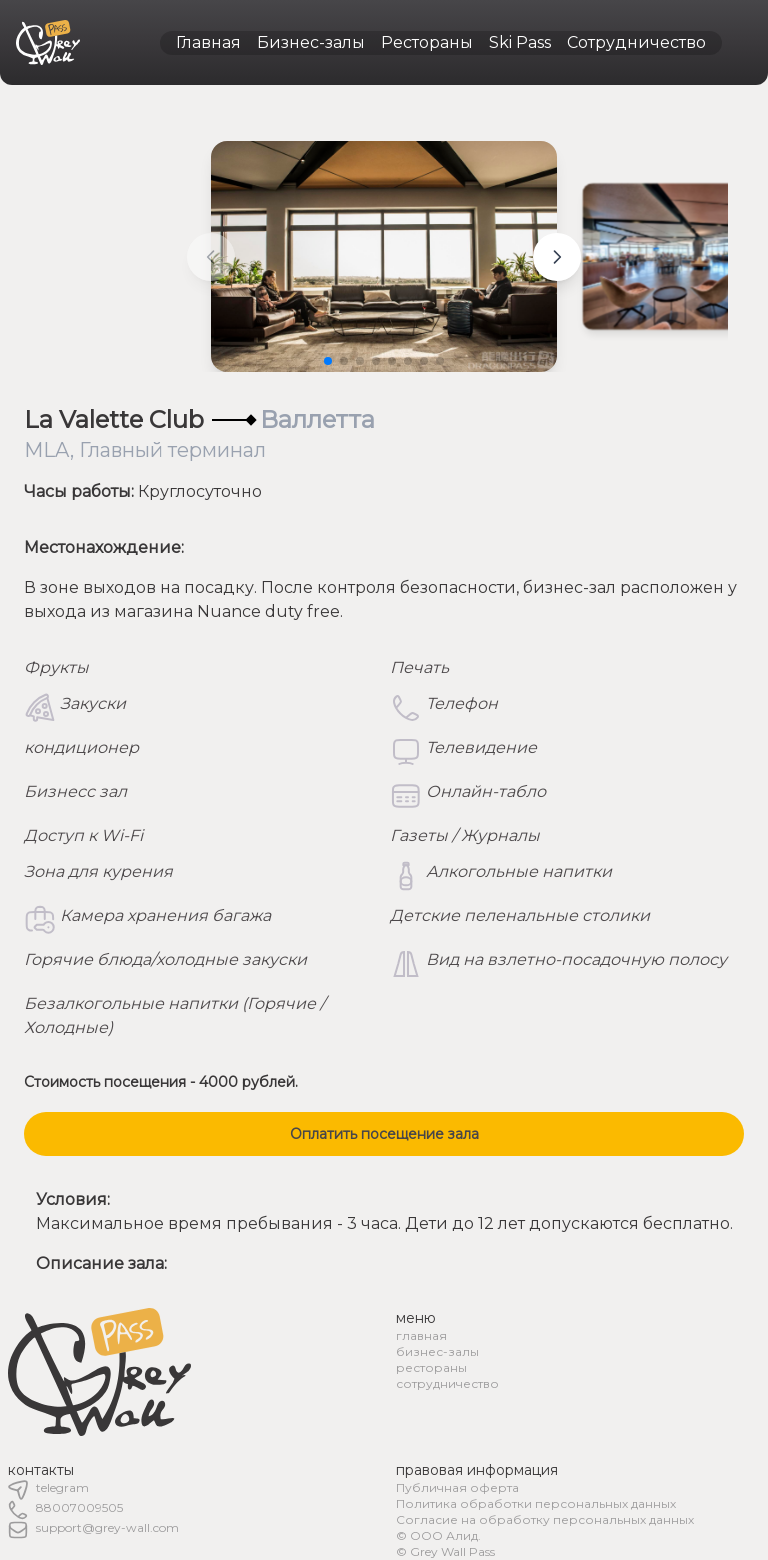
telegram (62, 1487)
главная (421, 1335)
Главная (208, 42)
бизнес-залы (437, 1351)
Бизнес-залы (311, 42)
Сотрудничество (636, 42)
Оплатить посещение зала (384, 1134)
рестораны (431, 1367)
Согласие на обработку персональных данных (545, 1519)
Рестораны (427, 42)
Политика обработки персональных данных (536, 1503)
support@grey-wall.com (107, 1527)
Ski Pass (520, 42)
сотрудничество (447, 1383)
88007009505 (79, 1507)
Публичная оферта (457, 1487)
